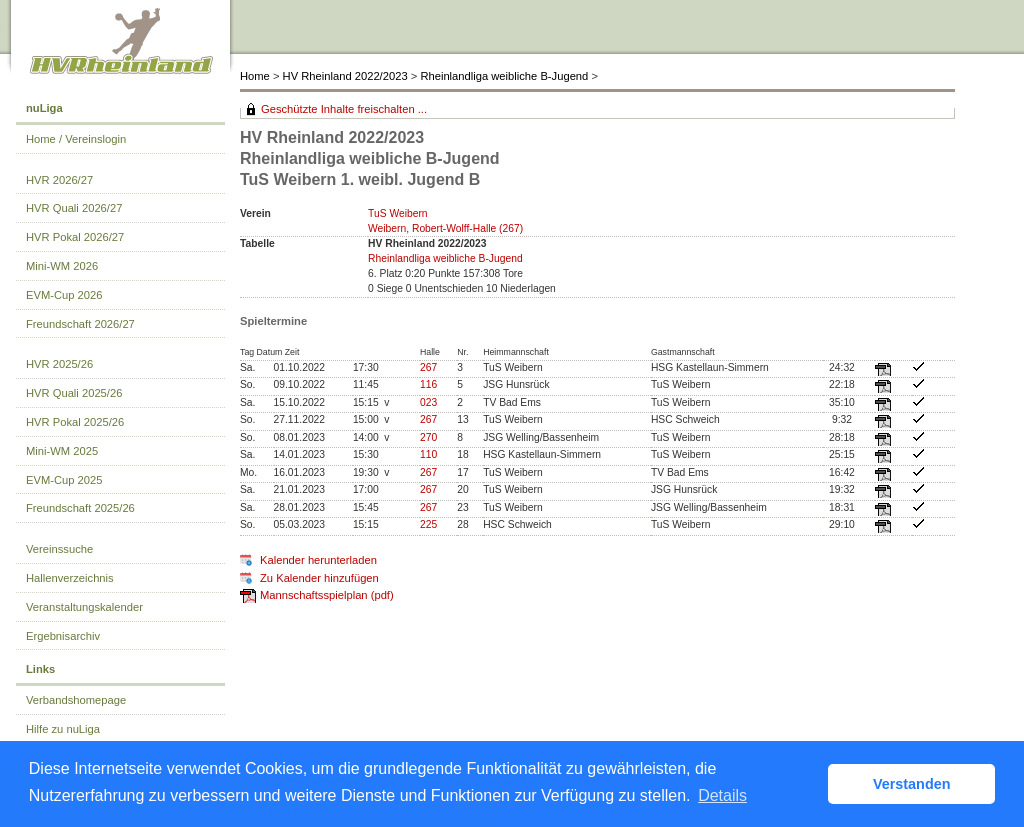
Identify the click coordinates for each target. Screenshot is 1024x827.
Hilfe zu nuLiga (63, 729)
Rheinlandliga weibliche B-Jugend (504, 76)
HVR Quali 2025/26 (74, 393)
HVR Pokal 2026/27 (75, 237)
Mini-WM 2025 (62, 451)
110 (428, 454)
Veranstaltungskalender (84, 607)
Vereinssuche (59, 549)
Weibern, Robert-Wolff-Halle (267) (445, 228)
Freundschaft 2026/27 (80, 324)
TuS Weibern (398, 213)
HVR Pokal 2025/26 (75, 422)
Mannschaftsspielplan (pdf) (327, 595)
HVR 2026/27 (59, 180)
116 (428, 384)
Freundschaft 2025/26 (80, 508)
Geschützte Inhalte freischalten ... (344, 109)
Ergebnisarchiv (63, 636)
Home (255, 76)
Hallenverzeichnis (70, 578)
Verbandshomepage (76, 700)
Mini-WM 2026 (62, 266)
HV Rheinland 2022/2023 (345, 76)
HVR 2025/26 (59, 364)
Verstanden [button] (912, 784)
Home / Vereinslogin (76, 139)
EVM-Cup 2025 (64, 480)
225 (428, 524)
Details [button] (722, 795)
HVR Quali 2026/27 (74, 208)
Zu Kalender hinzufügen (319, 578)
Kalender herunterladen (318, 560)
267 (428, 367)
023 (428, 402)
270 (428, 437)
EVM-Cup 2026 (64, 295)
